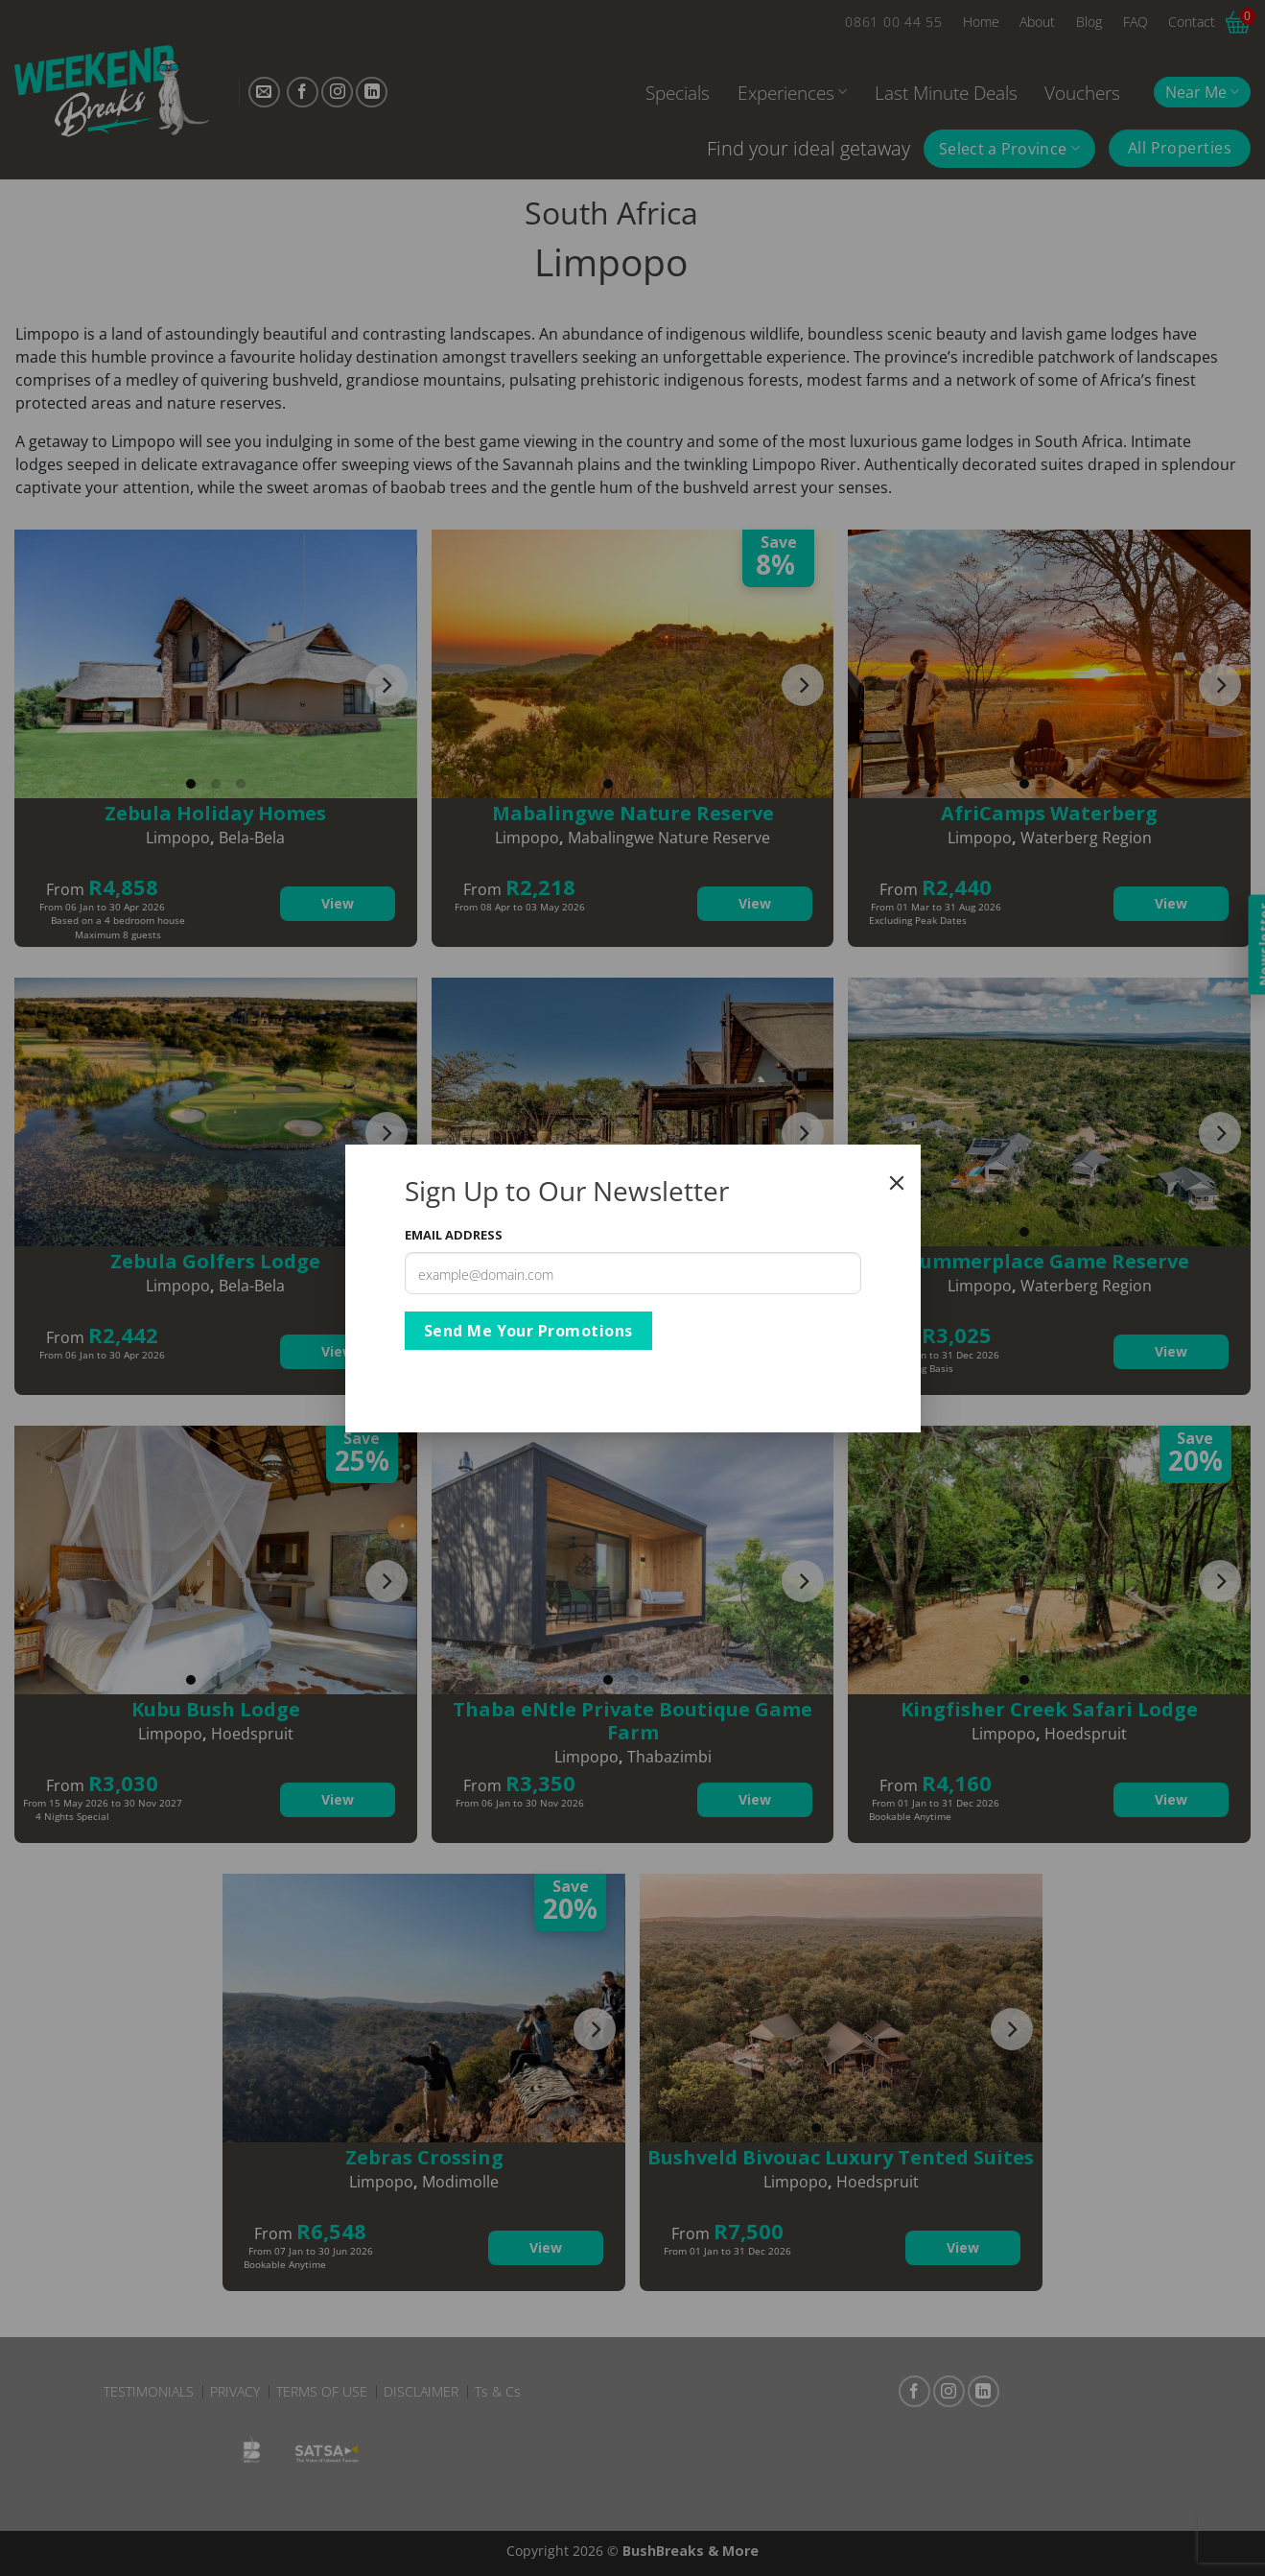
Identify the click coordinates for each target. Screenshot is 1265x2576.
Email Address (454, 1234)
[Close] (896, 1183)
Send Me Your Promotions (528, 1330)
